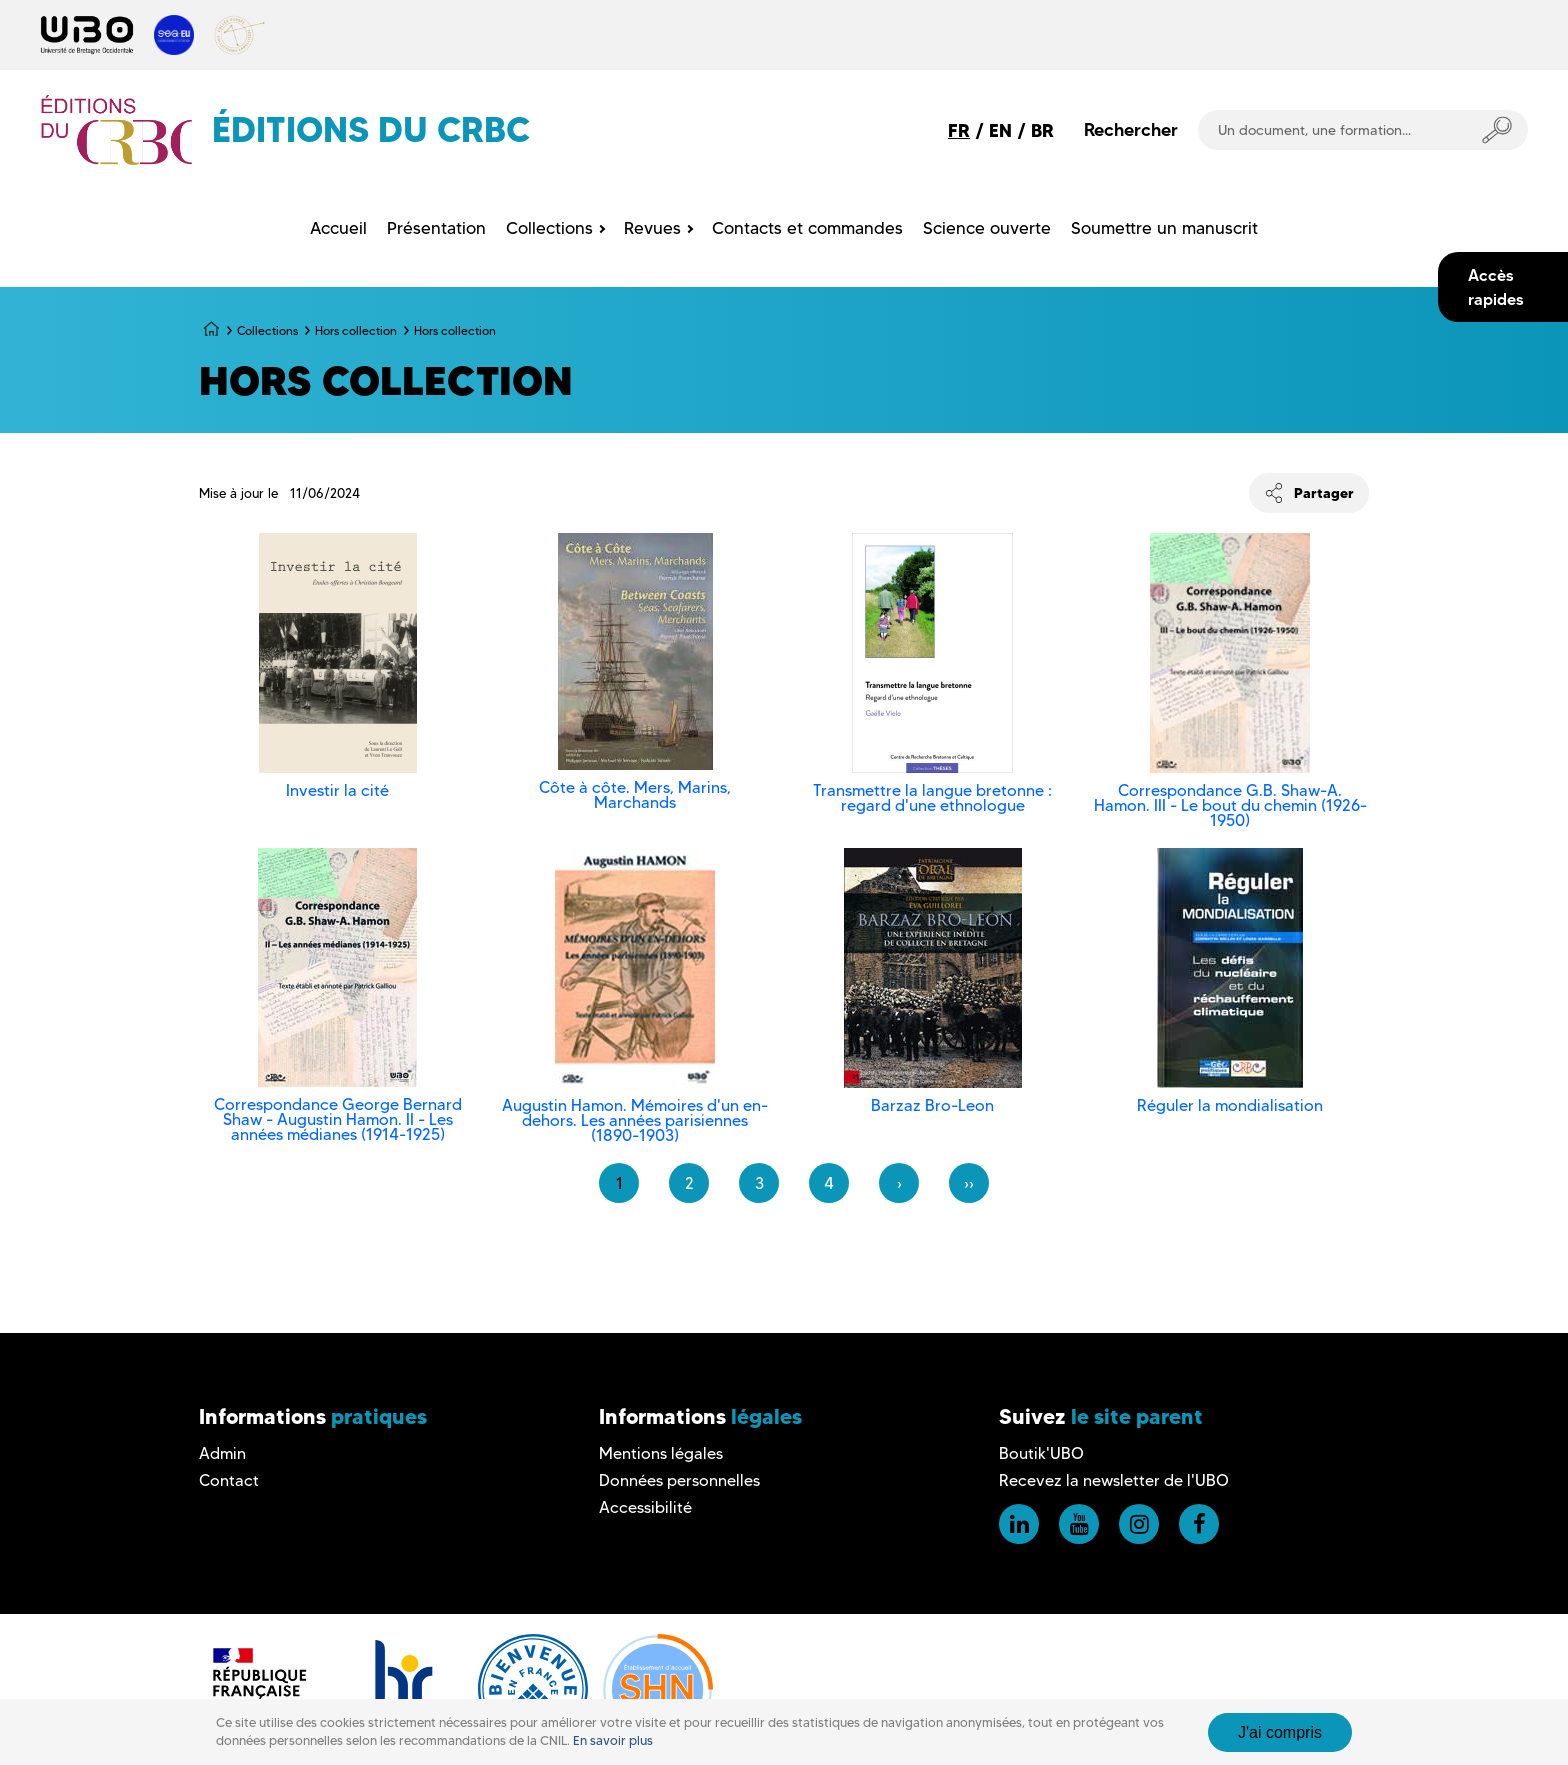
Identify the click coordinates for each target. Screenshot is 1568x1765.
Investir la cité (337, 790)
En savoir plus (613, 1740)
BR (1042, 130)
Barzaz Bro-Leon (932, 1105)
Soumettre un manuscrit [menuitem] (1164, 228)
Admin (222, 1453)
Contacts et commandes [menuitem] (807, 228)
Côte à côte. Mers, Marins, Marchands (635, 795)
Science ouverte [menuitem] (987, 228)
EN (1000, 130)
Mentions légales (661, 1453)
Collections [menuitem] (549, 228)
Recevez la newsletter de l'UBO (1114, 1480)
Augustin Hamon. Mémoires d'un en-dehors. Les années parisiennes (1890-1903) (635, 1120)
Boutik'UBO (1041, 1453)
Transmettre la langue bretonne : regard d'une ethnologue (932, 798)
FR (959, 130)
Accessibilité (645, 1507)
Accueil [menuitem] (338, 228)
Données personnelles (679, 1480)
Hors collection (356, 330)
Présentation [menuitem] (436, 228)
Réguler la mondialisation (1230, 1105)
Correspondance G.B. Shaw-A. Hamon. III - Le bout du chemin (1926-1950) (1230, 805)
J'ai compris (1280, 1732)
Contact (229, 1480)
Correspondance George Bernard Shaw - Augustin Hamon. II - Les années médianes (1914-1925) (338, 1119)
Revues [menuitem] (652, 228)
